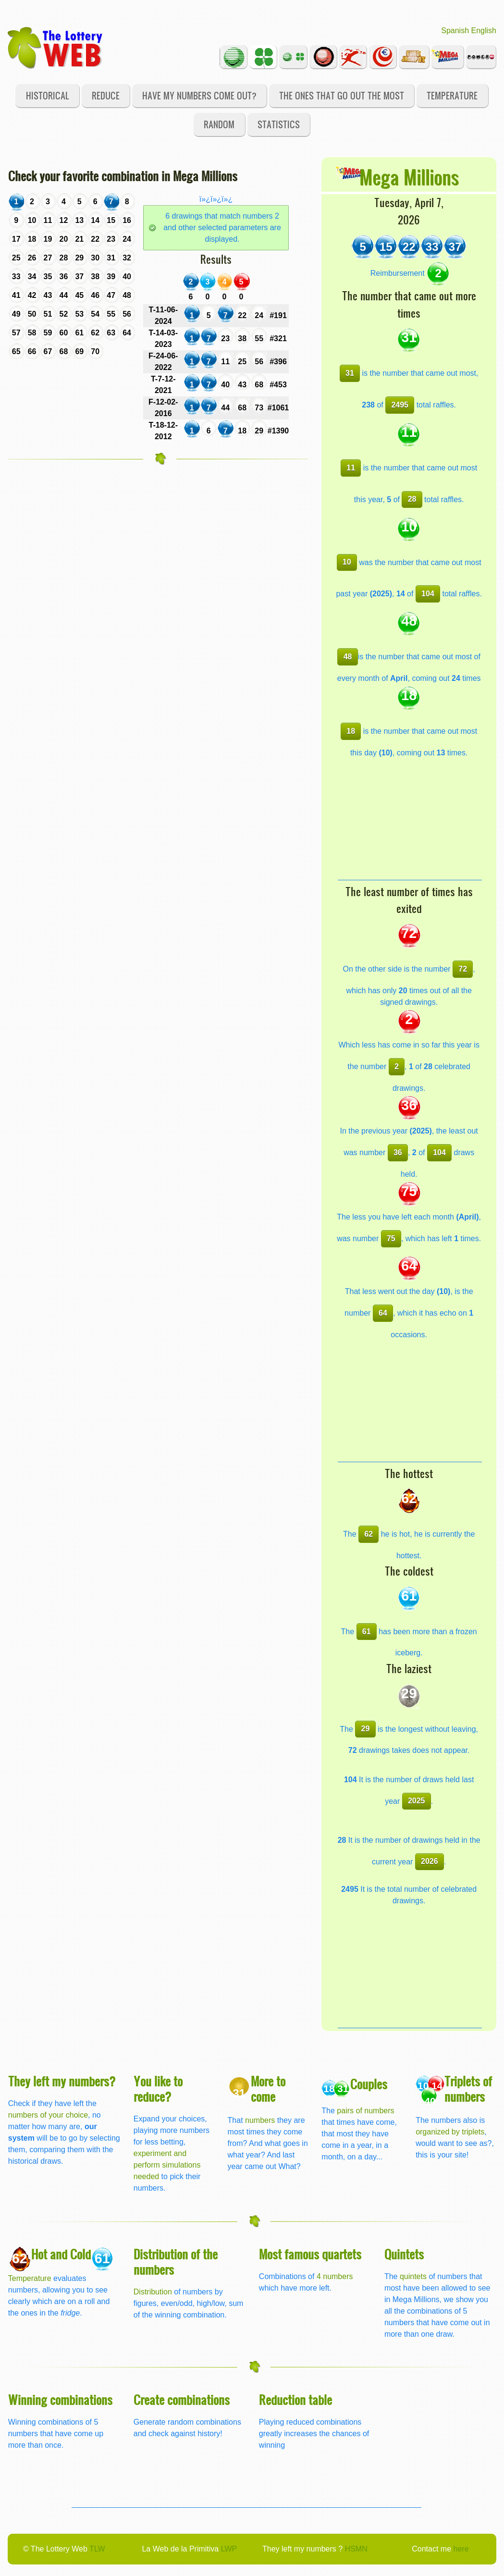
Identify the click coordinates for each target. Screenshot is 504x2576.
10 (347, 562)
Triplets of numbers (468, 2088)
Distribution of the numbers (176, 2261)
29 (365, 1729)
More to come (268, 2088)
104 (427, 594)
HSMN (356, 2549)
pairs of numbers (365, 2111)
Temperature (452, 95)
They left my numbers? (62, 2080)
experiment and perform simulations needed (167, 2165)
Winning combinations (60, 2399)
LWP (229, 2549)
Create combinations (182, 2399)
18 (350, 731)
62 (368, 1534)
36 (397, 1152)
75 (391, 1238)
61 (366, 1631)
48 (348, 657)
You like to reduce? (158, 2088)
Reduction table (295, 2399)
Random (219, 124)
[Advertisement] (410, 820)
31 (349, 373)
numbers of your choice (48, 2115)
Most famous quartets (310, 2253)
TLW (97, 2549)
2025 (416, 1801)
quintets (413, 2276)
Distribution (153, 2292)
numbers (261, 2120)
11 (350, 468)
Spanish (455, 30)
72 (462, 969)
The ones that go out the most (341, 95)
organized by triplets (450, 2132)
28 (412, 499)
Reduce (106, 95)
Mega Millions (409, 176)
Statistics (279, 124)
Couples (368, 2083)
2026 (429, 1861)
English (483, 30)
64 (383, 1313)
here (461, 2549)
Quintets (404, 2253)
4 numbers (335, 2276)
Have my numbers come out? (199, 95)
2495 (399, 405)
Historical (47, 95)
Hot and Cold (61, 2253)
